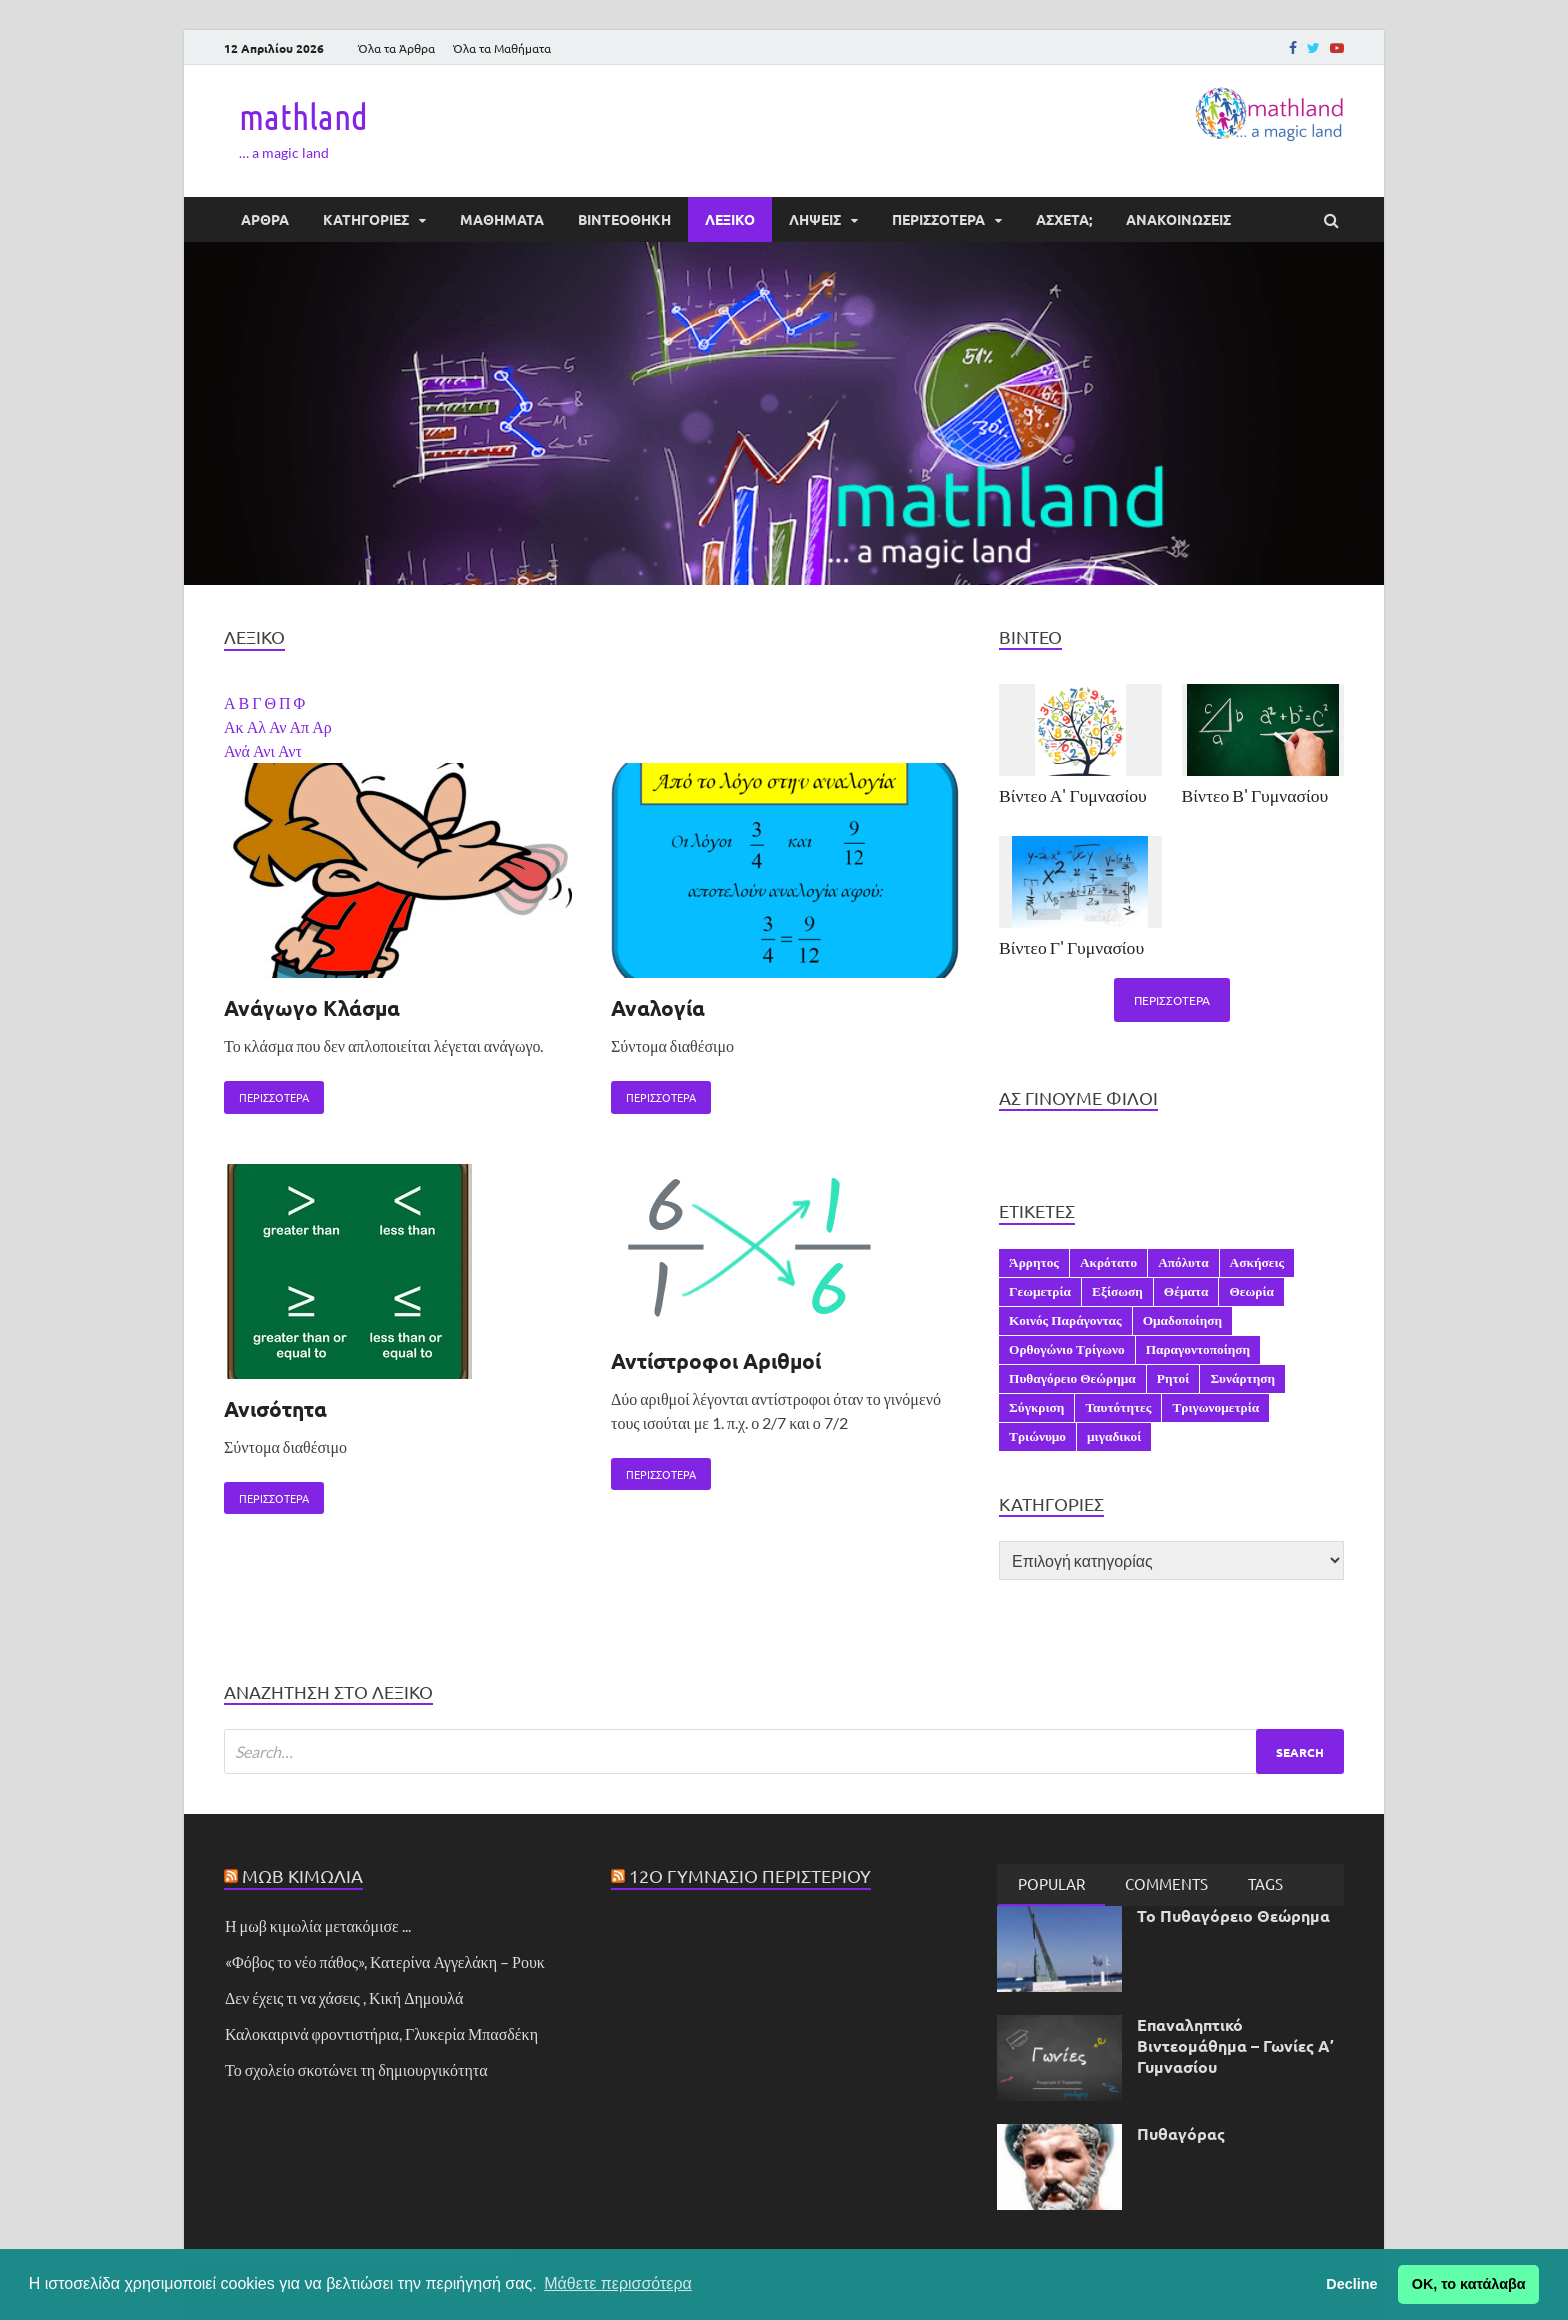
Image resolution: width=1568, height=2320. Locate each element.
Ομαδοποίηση (1182, 1320)
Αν (279, 726)
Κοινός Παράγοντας (1065, 1320)
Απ (301, 726)
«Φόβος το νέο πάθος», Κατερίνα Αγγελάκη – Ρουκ (385, 1961)
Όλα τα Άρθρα (396, 48)
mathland (303, 116)
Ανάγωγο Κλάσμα (312, 1007)
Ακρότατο (1108, 1262)
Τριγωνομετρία (1215, 1407)
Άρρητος (1034, 1262)
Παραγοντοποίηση (1198, 1349)
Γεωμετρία (1040, 1291)
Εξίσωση (1117, 1291)
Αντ (290, 750)
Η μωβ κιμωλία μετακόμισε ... (318, 1925)
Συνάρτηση (1242, 1378)
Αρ (322, 726)
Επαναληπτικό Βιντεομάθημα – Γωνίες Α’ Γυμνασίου (1235, 2045)
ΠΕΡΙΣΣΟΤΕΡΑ (938, 219)
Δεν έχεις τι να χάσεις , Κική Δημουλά (344, 1997)
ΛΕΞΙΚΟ (730, 219)
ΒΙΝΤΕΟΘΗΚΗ (624, 219)
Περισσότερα (266, 1093)
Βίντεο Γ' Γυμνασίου (1071, 947)
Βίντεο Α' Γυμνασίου (1073, 795)
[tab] (1051, 1885)
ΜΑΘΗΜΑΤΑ (502, 219)
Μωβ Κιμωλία (302, 1875)
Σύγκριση (1036, 1407)
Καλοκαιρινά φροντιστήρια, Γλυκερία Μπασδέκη (381, 2033)
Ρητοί (1173, 1378)
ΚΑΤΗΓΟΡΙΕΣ (366, 219)
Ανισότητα (275, 1408)
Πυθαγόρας (1181, 2133)
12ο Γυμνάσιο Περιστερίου (750, 1875)
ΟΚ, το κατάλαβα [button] (1469, 2284)
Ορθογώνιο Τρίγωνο (1067, 1349)
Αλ (258, 726)
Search (1300, 1752)
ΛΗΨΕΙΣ (815, 219)
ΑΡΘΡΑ (265, 219)
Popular (1051, 1883)
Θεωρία (1251, 1291)
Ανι (265, 750)
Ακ (235, 726)
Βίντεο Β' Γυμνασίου (1255, 795)
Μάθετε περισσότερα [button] (618, 2283)
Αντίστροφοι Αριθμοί (716, 1360)
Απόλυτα (1183, 1262)
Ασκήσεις (1257, 1262)
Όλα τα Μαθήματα (502, 48)
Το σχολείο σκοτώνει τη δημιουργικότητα (356, 2069)
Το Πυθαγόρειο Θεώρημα (1233, 1915)
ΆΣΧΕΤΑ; (1064, 219)
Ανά (238, 750)
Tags (1265, 1883)
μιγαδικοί (1114, 1436)
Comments (1166, 1883)
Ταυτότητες (1118, 1407)
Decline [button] (1351, 2284)
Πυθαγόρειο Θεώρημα (1072, 1378)
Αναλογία (658, 1007)
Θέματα (1186, 1291)
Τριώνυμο (1037, 1436)
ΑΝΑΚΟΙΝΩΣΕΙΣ (1178, 219)
